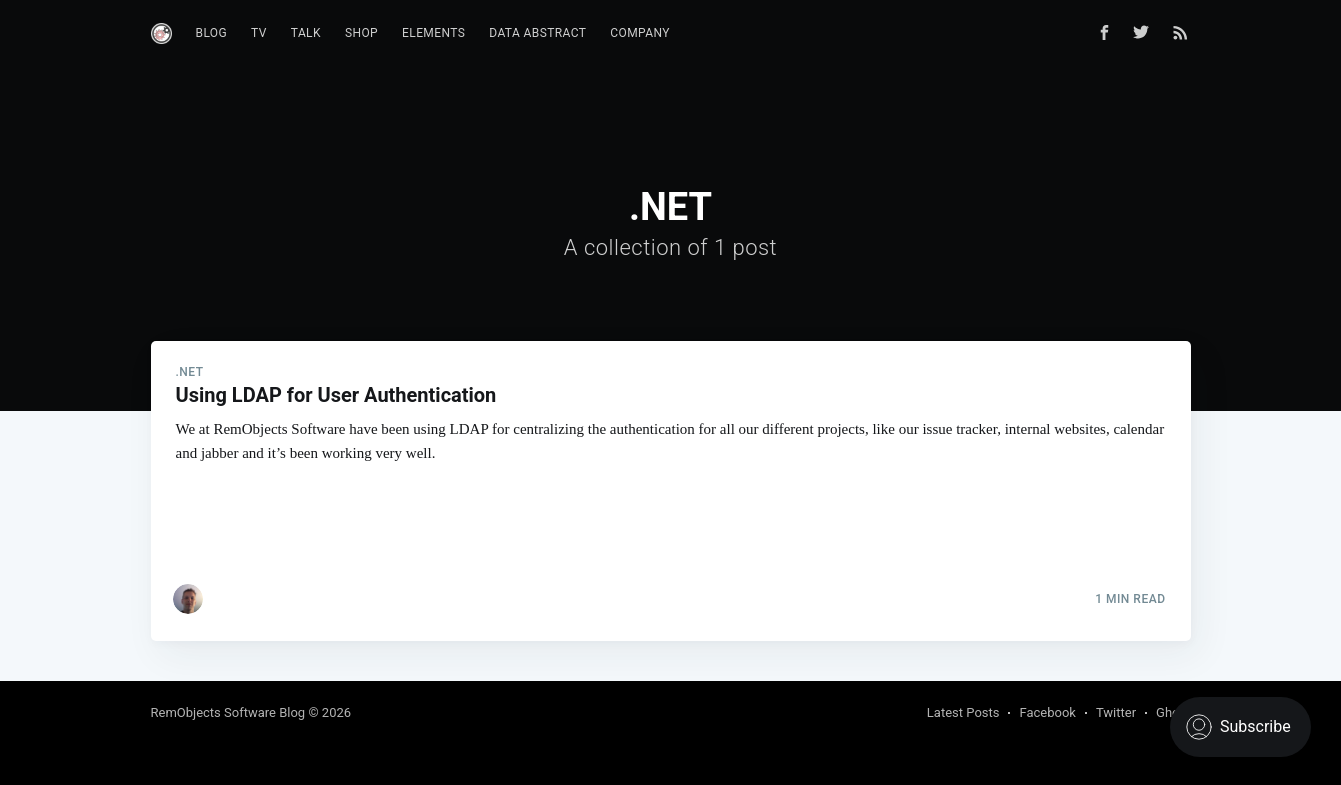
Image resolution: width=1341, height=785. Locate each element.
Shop (361, 33)
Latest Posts (963, 712)
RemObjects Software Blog (228, 712)
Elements (433, 33)
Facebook (1047, 712)
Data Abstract (537, 33)
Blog (212, 33)
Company (640, 33)
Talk (306, 33)
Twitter (1116, 712)
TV (259, 33)
